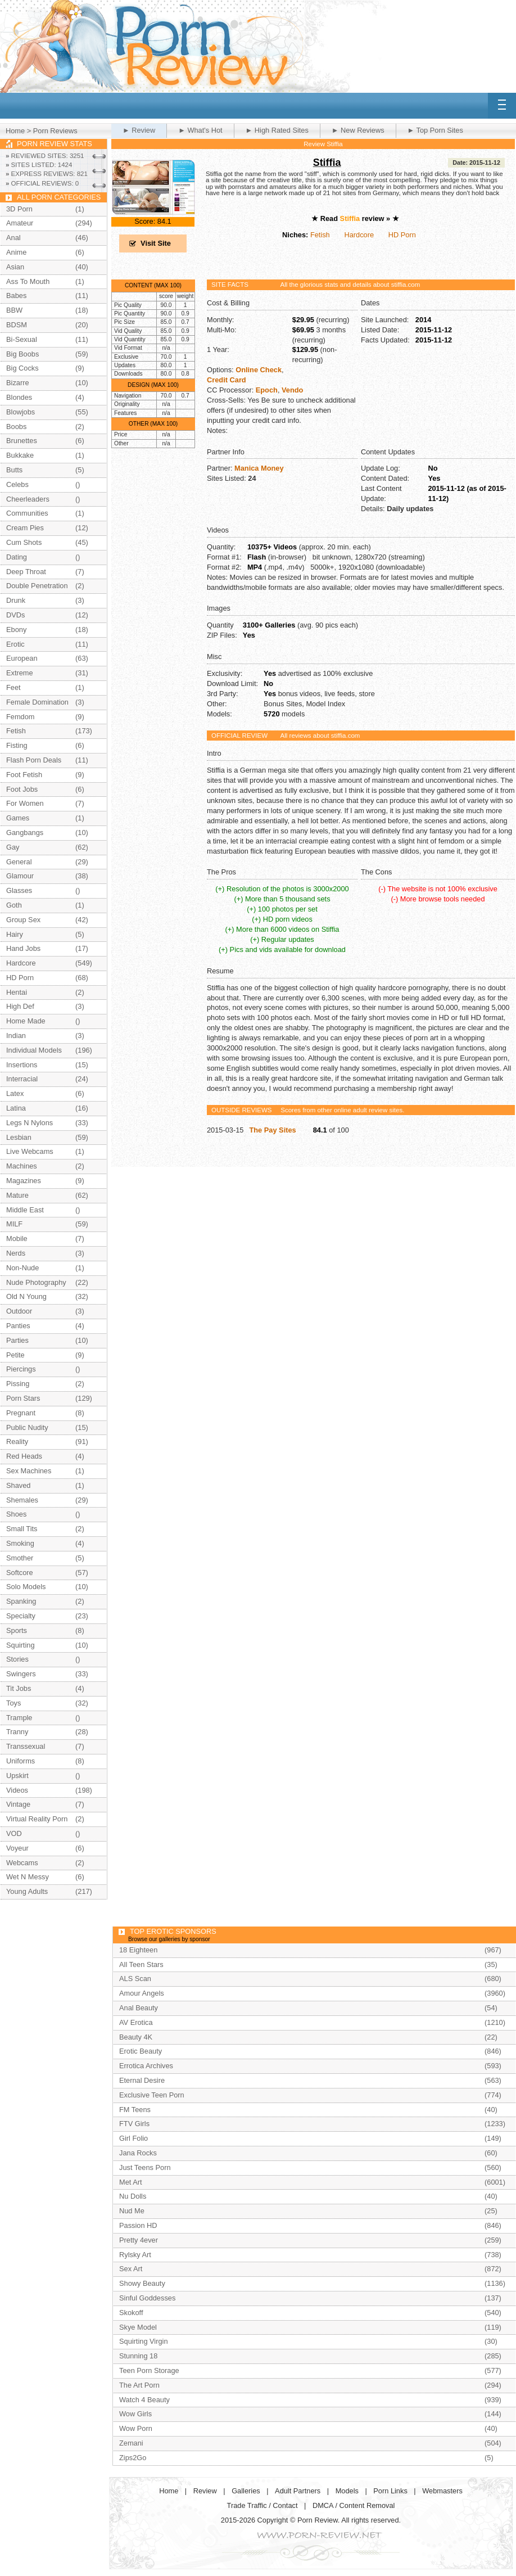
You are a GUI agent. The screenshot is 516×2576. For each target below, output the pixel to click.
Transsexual (25, 1746)
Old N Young (26, 1296)
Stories (17, 1659)
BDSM (16, 325)
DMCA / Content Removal (354, 2505)
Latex (15, 1093)
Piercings (21, 1369)
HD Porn (402, 235)
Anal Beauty (138, 2008)
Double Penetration (37, 585)
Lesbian (18, 1137)
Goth (14, 905)
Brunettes (21, 440)
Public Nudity (27, 1427)
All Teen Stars (141, 1964)
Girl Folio (133, 2138)
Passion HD (138, 2225)
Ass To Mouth (27, 281)
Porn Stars (23, 1398)
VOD (14, 1833)
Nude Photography (36, 1282)
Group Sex (23, 919)
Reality (17, 1441)
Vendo (292, 390)
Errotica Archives (146, 2065)
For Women (25, 803)
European (22, 658)
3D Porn (19, 209)
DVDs (15, 615)
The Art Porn (139, 2385)
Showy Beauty (142, 2283)
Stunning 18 (138, 2356)
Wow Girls (135, 2414)
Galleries (246, 2491)
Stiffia (327, 162)
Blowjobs (20, 412)
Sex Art (130, 2268)
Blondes (19, 397)
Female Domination (37, 702)
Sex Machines (28, 1471)
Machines (21, 1166)
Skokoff (131, 2312)
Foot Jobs (22, 789)
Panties (18, 1325)
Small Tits (21, 1528)
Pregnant (20, 1413)
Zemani (131, 2443)
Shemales (22, 1500)
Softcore (19, 1572)
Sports (16, 1630)
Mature (17, 1195)
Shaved (18, 1485)
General (19, 862)
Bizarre (17, 382)
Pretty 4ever (138, 2240)
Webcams (22, 1862)
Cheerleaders (27, 499)
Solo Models (26, 1586)
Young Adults (27, 1891)
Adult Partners (297, 2491)
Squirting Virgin (143, 2341)
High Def (20, 1006)
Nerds (15, 1253)
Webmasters (442, 2491)
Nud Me (131, 2211)
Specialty (20, 1616)
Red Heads (24, 1456)
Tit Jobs (18, 1688)
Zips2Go (132, 2457)
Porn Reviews (55, 131)
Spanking (21, 1601)
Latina (16, 1108)
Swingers (21, 1674)
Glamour (20, 876)
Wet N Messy (27, 1877)
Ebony (16, 629)
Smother (19, 1558)
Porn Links (390, 2491)
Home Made (26, 1021)
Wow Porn (135, 2428)
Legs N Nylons (29, 1122)
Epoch (267, 390)
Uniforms (20, 1761)
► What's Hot (200, 130)
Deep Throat (26, 571)
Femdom (20, 716)
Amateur (19, 223)
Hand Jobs (23, 948)
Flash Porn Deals (33, 760)
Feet (13, 687)
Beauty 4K (135, 2037)
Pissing (17, 1383)
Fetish (320, 235)
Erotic (15, 644)
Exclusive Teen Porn (151, 2095)
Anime (16, 252)
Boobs (16, 426)
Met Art (130, 2182)
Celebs (17, 484)
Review (205, 2491)
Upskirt (17, 1775)
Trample (19, 1717)
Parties (17, 1340)
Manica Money (258, 468)
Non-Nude (22, 1268)
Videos (17, 1790)
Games (17, 818)
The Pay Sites (272, 1130)
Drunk (15, 600)
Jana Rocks (138, 2153)
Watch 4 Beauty (144, 2399)
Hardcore (359, 235)
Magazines (23, 1180)
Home (15, 131)
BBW (14, 310)
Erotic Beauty (140, 2051)
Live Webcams (29, 1151)
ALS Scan (135, 1978)
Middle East (25, 1210)
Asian (15, 267)
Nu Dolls (132, 2196)
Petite (15, 1355)
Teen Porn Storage (149, 2370)
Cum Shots (24, 542)
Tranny (17, 1731)
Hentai (16, 992)
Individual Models (34, 1050)
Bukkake (20, 455)
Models (347, 2491)
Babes (16, 295)
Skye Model (138, 2327)
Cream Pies (25, 528)
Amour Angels (141, 1993)
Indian (16, 1035)
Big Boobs (22, 354)
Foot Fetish (24, 774)
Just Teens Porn (145, 2167)
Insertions (21, 1065)
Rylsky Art (135, 2254)
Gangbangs (24, 832)
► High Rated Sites (277, 130)
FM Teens (135, 2109)
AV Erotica (136, 2022)
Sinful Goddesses (147, 2298)
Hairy (14, 934)
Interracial (22, 1079)
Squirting (20, 1645)
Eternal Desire (142, 2080)
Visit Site (156, 243)
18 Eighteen (138, 1950)
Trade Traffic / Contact (262, 2505)
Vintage (18, 1804)
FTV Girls (134, 2123)
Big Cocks (22, 368)
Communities (27, 513)
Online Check (259, 370)
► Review (139, 130)
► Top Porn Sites (435, 130)
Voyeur (17, 1848)
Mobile (17, 1238)
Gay (12, 847)
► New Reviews (358, 130)
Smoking (20, 1543)
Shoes (16, 1514)
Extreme (19, 673)
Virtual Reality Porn (36, 1819)
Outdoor (19, 1311)
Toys (13, 1703)
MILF (14, 1224)
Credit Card (226, 380)
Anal (13, 237)
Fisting (17, 745)
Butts (14, 470)
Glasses (19, 890)
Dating (16, 557)
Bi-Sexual (21, 339)
